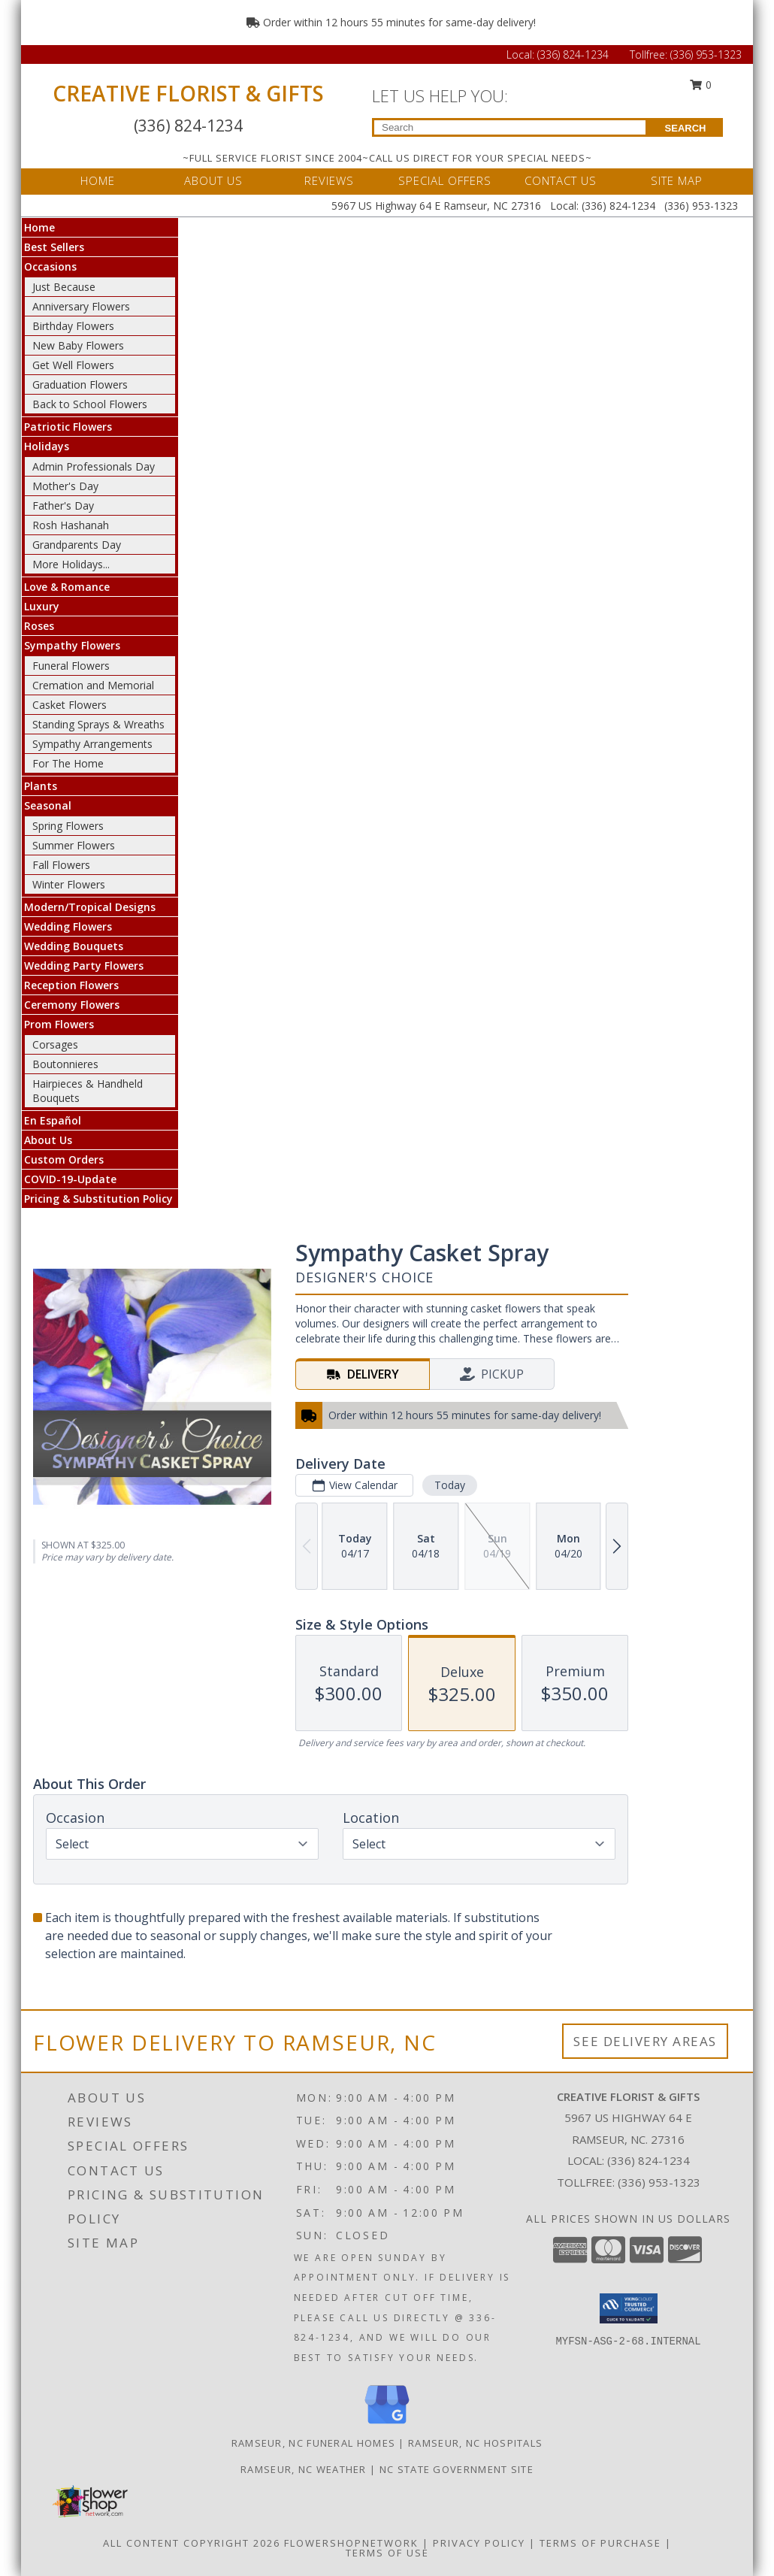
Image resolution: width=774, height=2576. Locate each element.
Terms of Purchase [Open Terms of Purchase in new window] (600, 2543)
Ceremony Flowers (71, 1004)
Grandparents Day (76, 544)
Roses (39, 626)
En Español (52, 1120)
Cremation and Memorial (93, 685)
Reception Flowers (71, 985)
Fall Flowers (61, 865)
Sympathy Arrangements (92, 744)
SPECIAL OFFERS (444, 180)
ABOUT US (213, 180)
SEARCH (685, 128)
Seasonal (47, 805)
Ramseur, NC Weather (303, 2469)
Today (449, 1485)
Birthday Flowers (73, 326)
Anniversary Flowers (81, 306)
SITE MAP (677, 180)
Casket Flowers (69, 705)
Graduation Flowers (80, 384)
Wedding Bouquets (73, 946)
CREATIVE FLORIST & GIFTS (188, 93)
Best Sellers (54, 247)
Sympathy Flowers (72, 645)
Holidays (46, 446)
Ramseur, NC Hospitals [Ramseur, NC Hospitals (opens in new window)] (475, 2443)
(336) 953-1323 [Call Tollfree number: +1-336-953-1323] (706, 54)
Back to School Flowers (89, 404)
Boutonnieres (65, 1064)
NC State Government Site (456, 2469)
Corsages (55, 1044)
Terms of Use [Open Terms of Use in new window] (387, 2552)
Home (39, 227)
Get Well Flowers (73, 365)
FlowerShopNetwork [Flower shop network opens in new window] (351, 2543)
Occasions (50, 266)
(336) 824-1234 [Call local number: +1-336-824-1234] (648, 2160)
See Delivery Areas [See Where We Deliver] (645, 2041)
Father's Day (63, 505)
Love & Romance (67, 587)
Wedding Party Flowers (84, 965)
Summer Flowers (73, 845)
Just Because (63, 287)
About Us (48, 1140)
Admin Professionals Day (93, 466)
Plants (40, 786)
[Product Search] (510, 127)
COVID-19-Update (70, 1179)
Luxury (41, 606)
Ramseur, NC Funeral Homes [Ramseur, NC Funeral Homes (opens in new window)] (313, 2443)
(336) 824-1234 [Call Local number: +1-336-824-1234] (574, 54)
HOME (97, 180)
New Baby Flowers (78, 345)
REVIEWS (329, 180)
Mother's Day (65, 486)
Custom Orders (64, 1159)
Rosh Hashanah (70, 525)
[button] (629, 2308)
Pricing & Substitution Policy (98, 1198)
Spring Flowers (68, 826)
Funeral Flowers (71, 665)
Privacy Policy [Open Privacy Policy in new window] (479, 2543)
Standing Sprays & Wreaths (98, 724)
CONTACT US (561, 180)
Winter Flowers (68, 884)
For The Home (68, 763)
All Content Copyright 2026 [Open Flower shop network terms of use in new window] (191, 2543)
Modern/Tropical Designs (90, 907)
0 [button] (701, 84)
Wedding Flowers (68, 926)
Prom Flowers (59, 1024)
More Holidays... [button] (71, 564)
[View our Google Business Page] (387, 2424)
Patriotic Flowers (68, 426)
